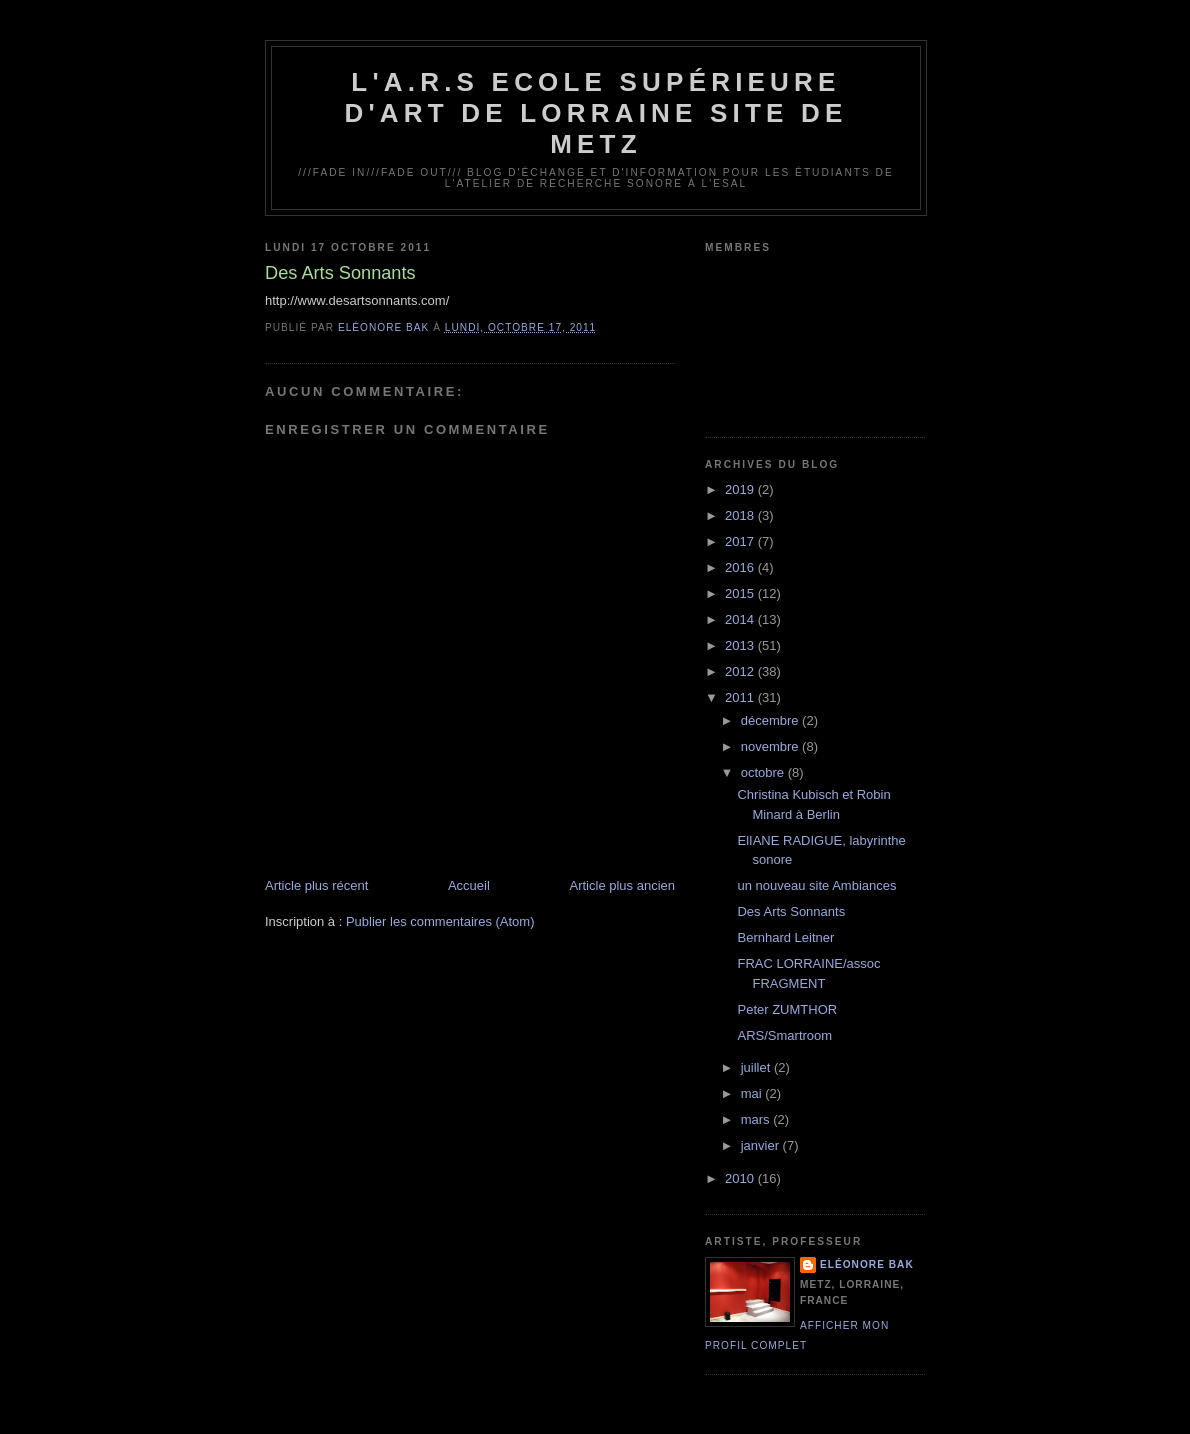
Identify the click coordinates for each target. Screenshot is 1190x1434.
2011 (741, 697)
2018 (741, 515)
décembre (771, 720)
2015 (741, 593)
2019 (741, 489)
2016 (741, 567)
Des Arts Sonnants (791, 911)
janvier (762, 1145)
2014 (741, 619)
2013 (741, 645)
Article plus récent (316, 885)
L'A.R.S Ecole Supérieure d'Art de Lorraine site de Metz (595, 113)
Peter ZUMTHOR (787, 1009)
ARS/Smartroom (784, 1035)
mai (753, 1093)
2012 (741, 671)
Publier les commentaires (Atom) (440, 921)
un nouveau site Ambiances (816, 885)
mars (757, 1119)
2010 (741, 1178)
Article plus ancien (623, 885)
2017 (741, 541)
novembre (771, 746)
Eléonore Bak (867, 1264)
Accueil (469, 885)
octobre (764, 772)
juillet (757, 1067)
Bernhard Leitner (785, 937)
